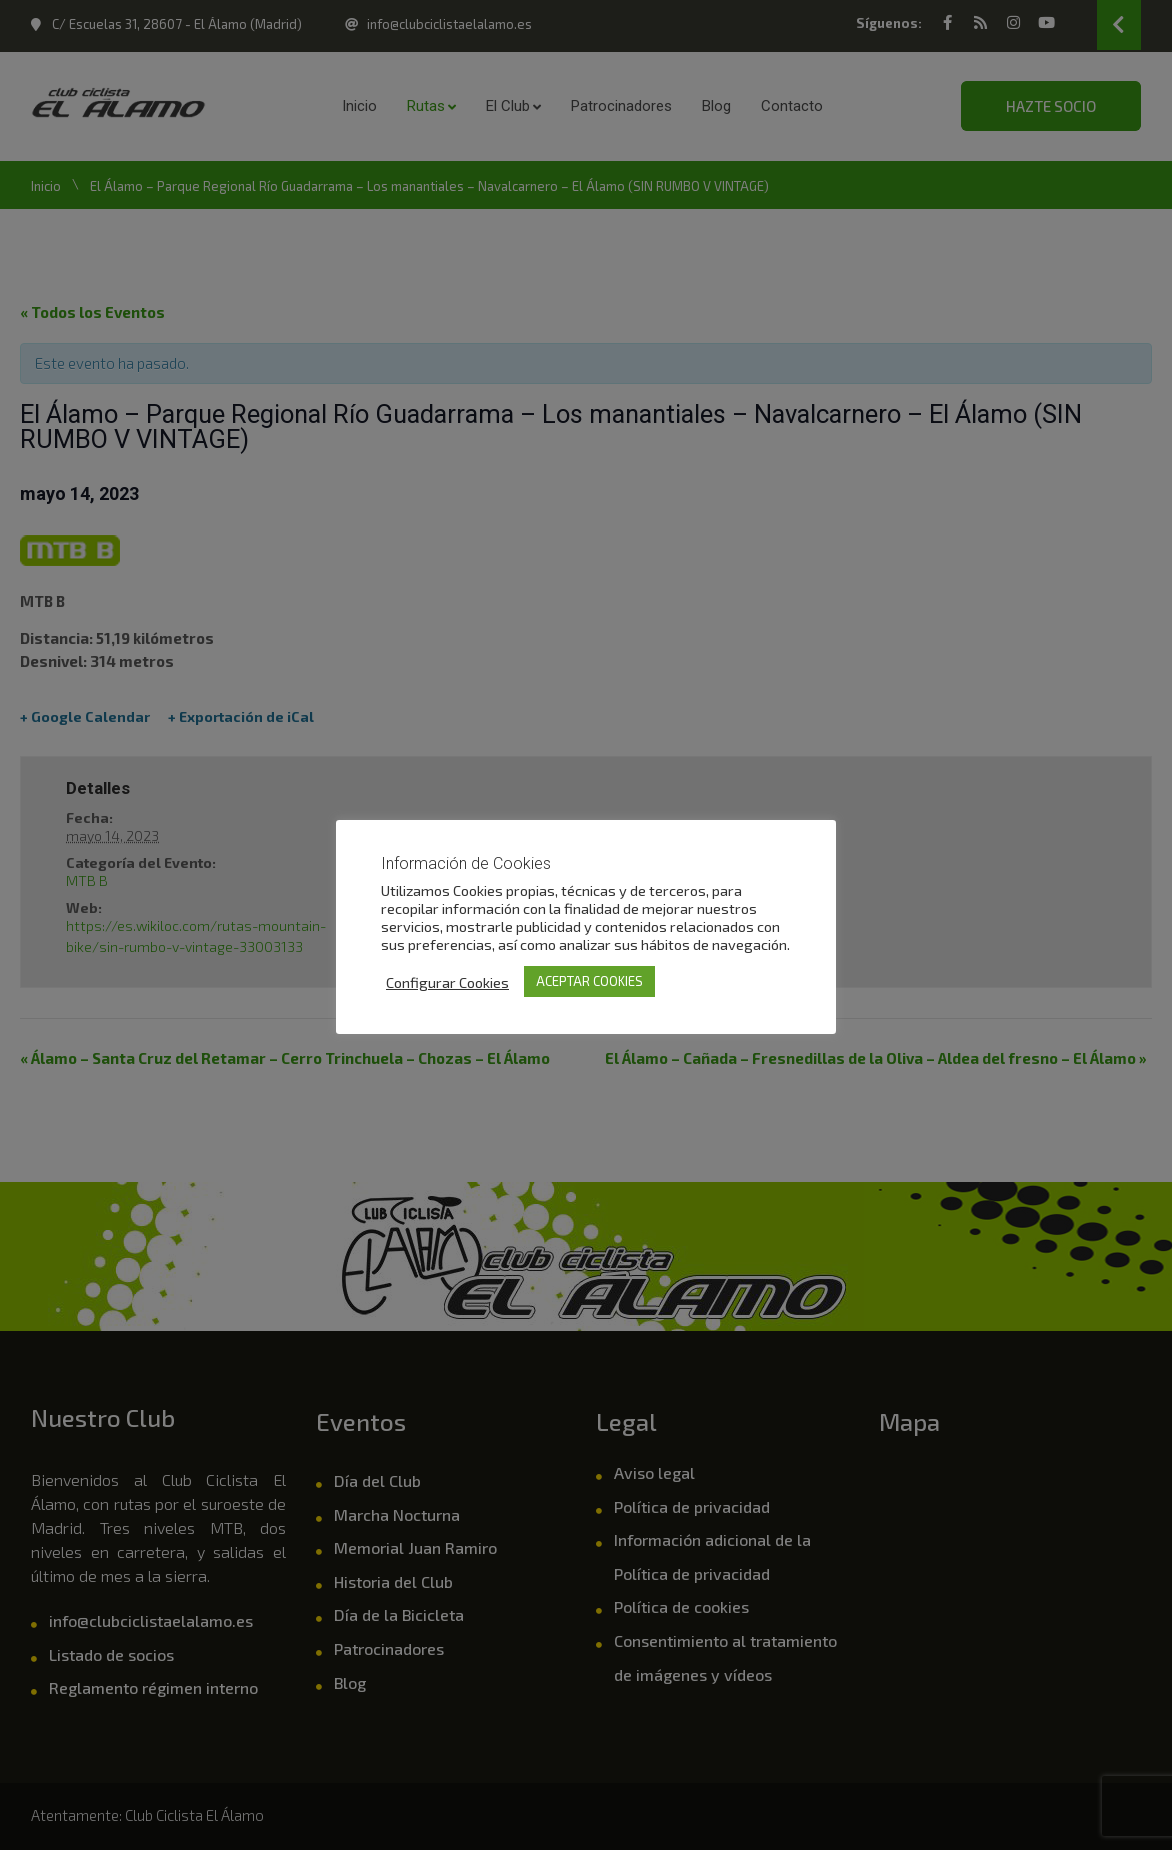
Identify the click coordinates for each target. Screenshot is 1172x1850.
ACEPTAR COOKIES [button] (589, 981)
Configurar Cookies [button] (447, 982)
